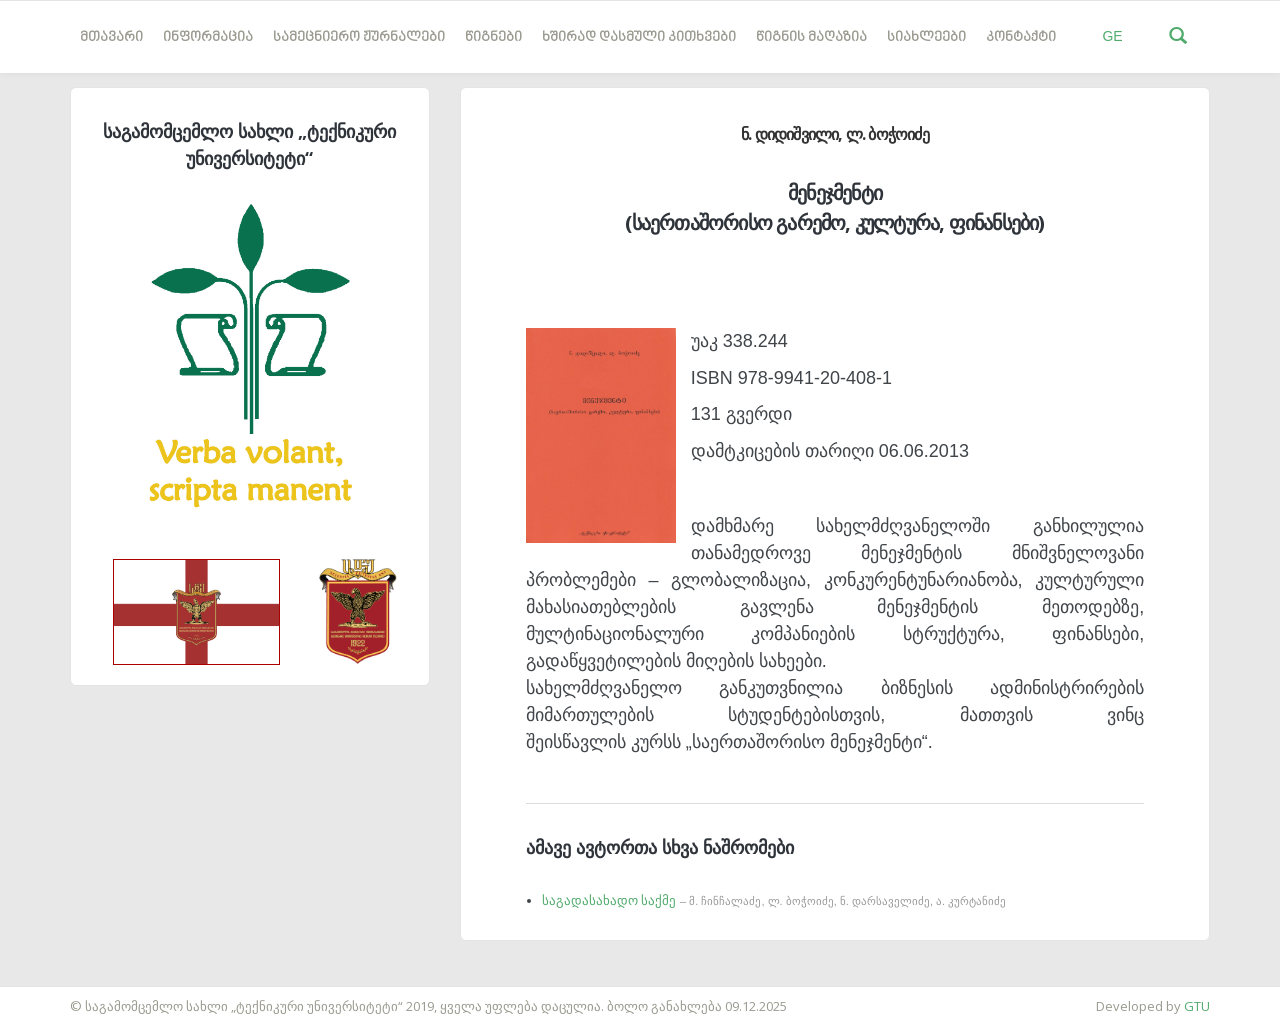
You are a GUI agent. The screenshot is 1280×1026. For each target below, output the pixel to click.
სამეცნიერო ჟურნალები (359, 37)
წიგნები (493, 37)
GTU (1197, 1006)
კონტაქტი (1021, 37)
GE (1112, 36)
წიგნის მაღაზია (811, 37)
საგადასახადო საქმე (774, 900)
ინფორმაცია (208, 37)
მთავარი (111, 37)
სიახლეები (926, 37)
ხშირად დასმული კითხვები (639, 37)
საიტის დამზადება (59, 996)
